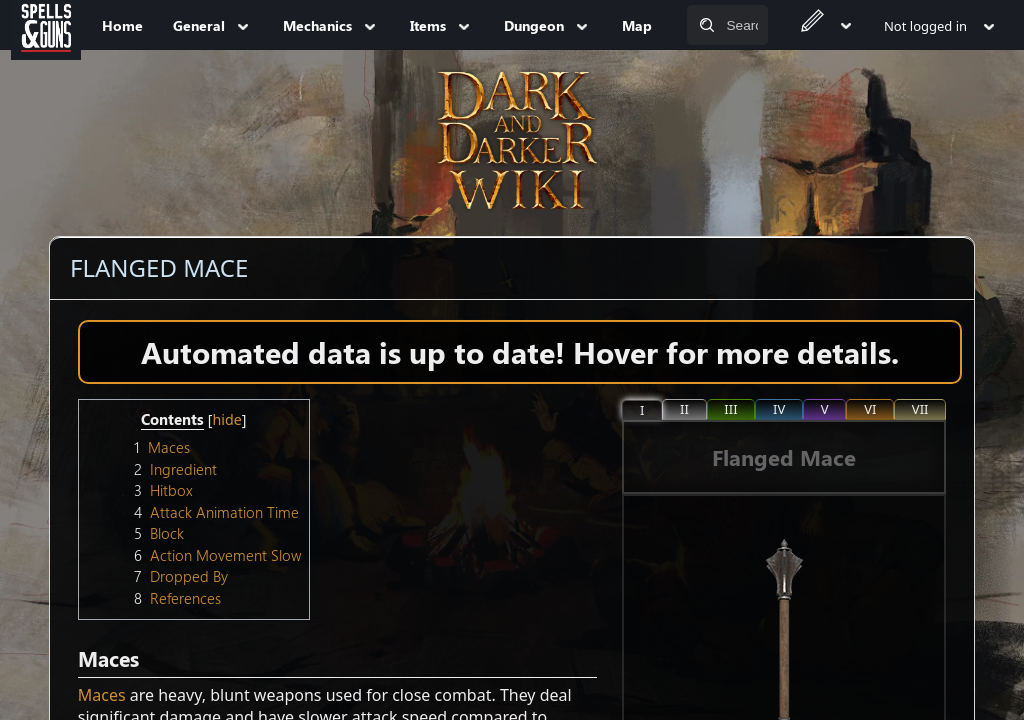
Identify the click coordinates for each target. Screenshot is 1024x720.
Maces (102, 695)
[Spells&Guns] (46, 25)
